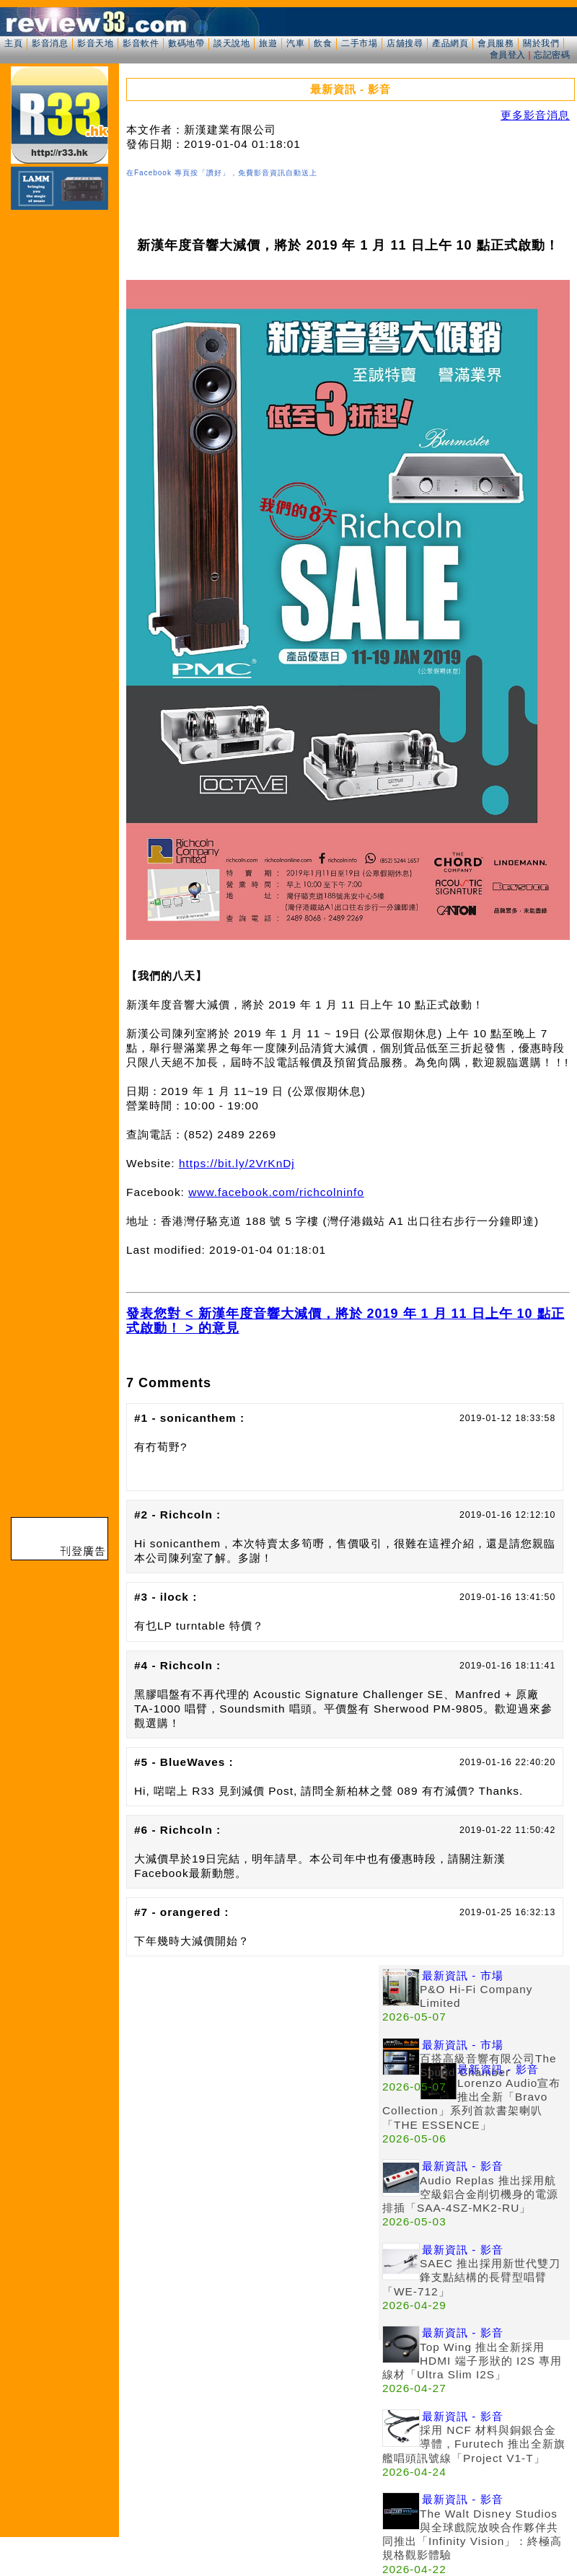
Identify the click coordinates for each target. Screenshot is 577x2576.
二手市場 (359, 43)
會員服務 (495, 43)
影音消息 (50, 43)
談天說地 (231, 43)
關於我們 (541, 43)
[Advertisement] (135, 2100)
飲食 (323, 43)
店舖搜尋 (405, 43)
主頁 (13, 43)
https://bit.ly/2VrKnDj (237, 1163)
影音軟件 (141, 43)
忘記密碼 (552, 55)
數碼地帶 (186, 43)
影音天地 (95, 43)
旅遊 (268, 43)
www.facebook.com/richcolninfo (276, 1192)
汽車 (295, 43)
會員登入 (508, 55)
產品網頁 (450, 43)
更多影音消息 (535, 115)
